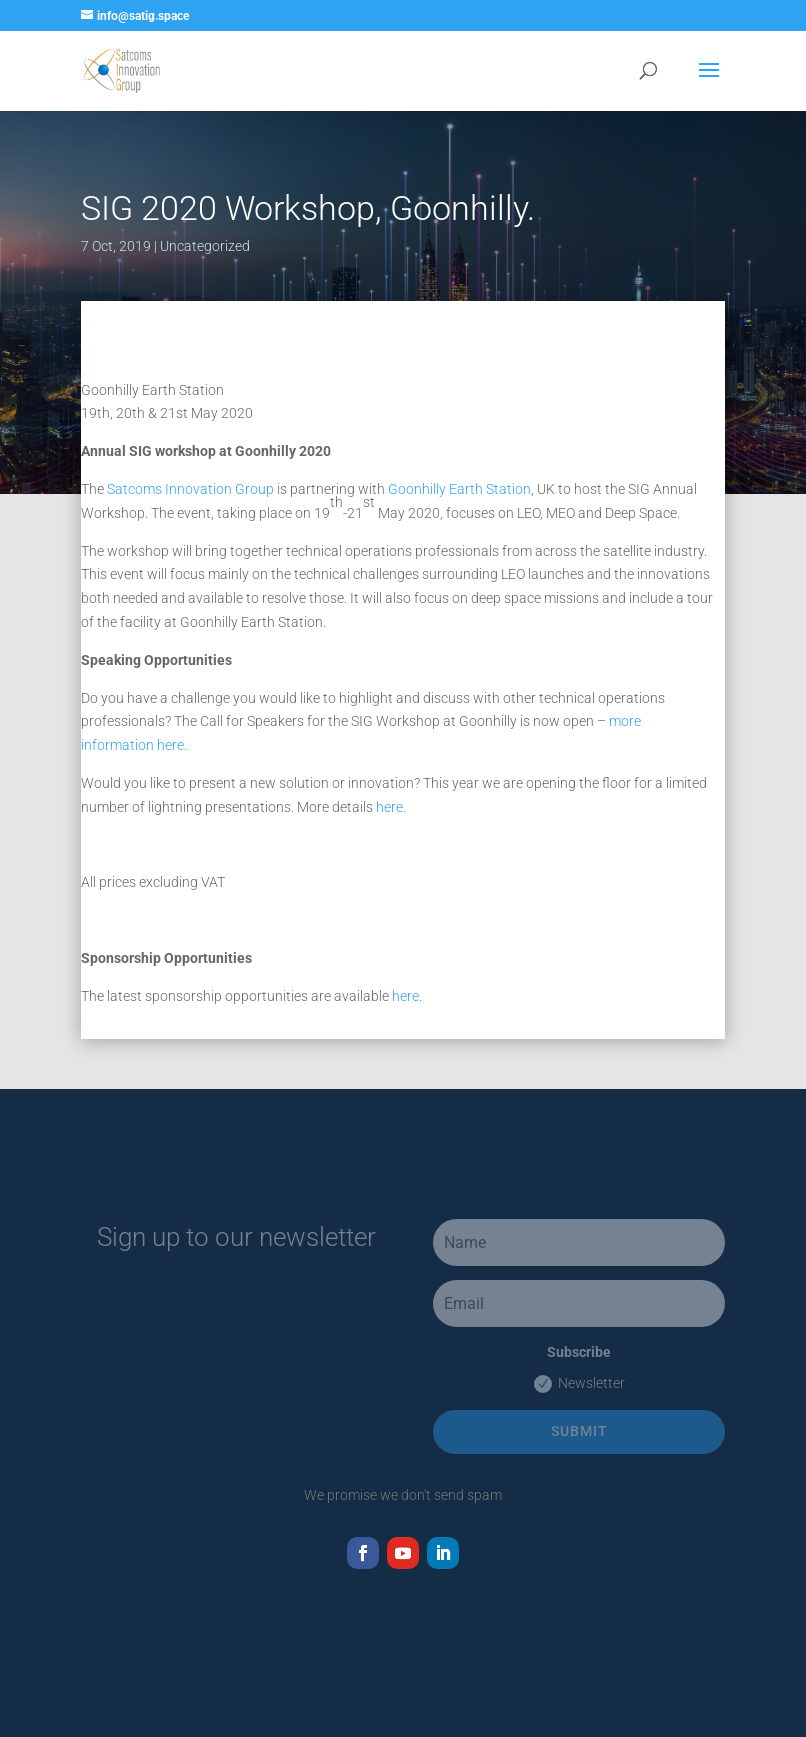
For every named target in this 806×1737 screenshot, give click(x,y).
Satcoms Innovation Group (190, 489)
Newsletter (579, 1384)
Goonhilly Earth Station (459, 489)
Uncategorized (205, 246)
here (389, 807)
